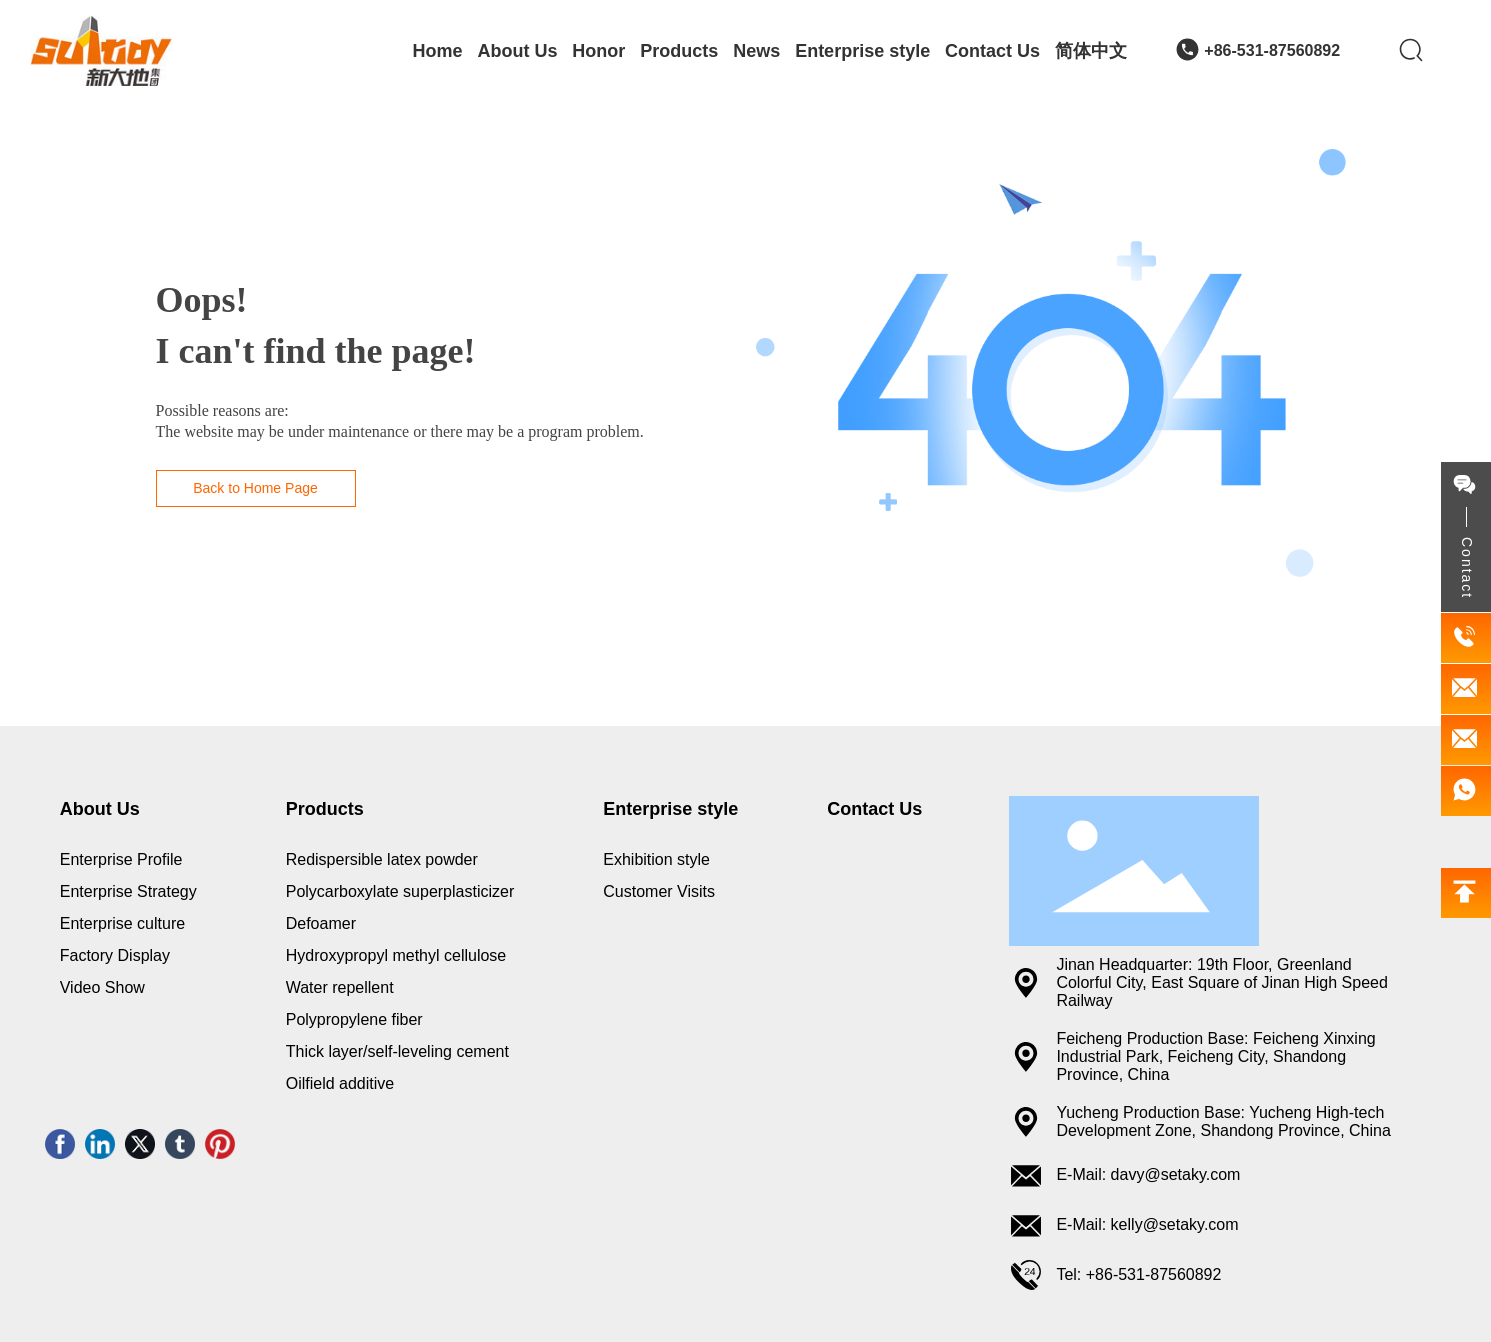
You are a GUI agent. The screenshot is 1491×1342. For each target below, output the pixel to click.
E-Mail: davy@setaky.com (1148, 1174)
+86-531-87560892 (1272, 50)
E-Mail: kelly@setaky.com (1147, 1224)
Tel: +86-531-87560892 (1138, 1274)
